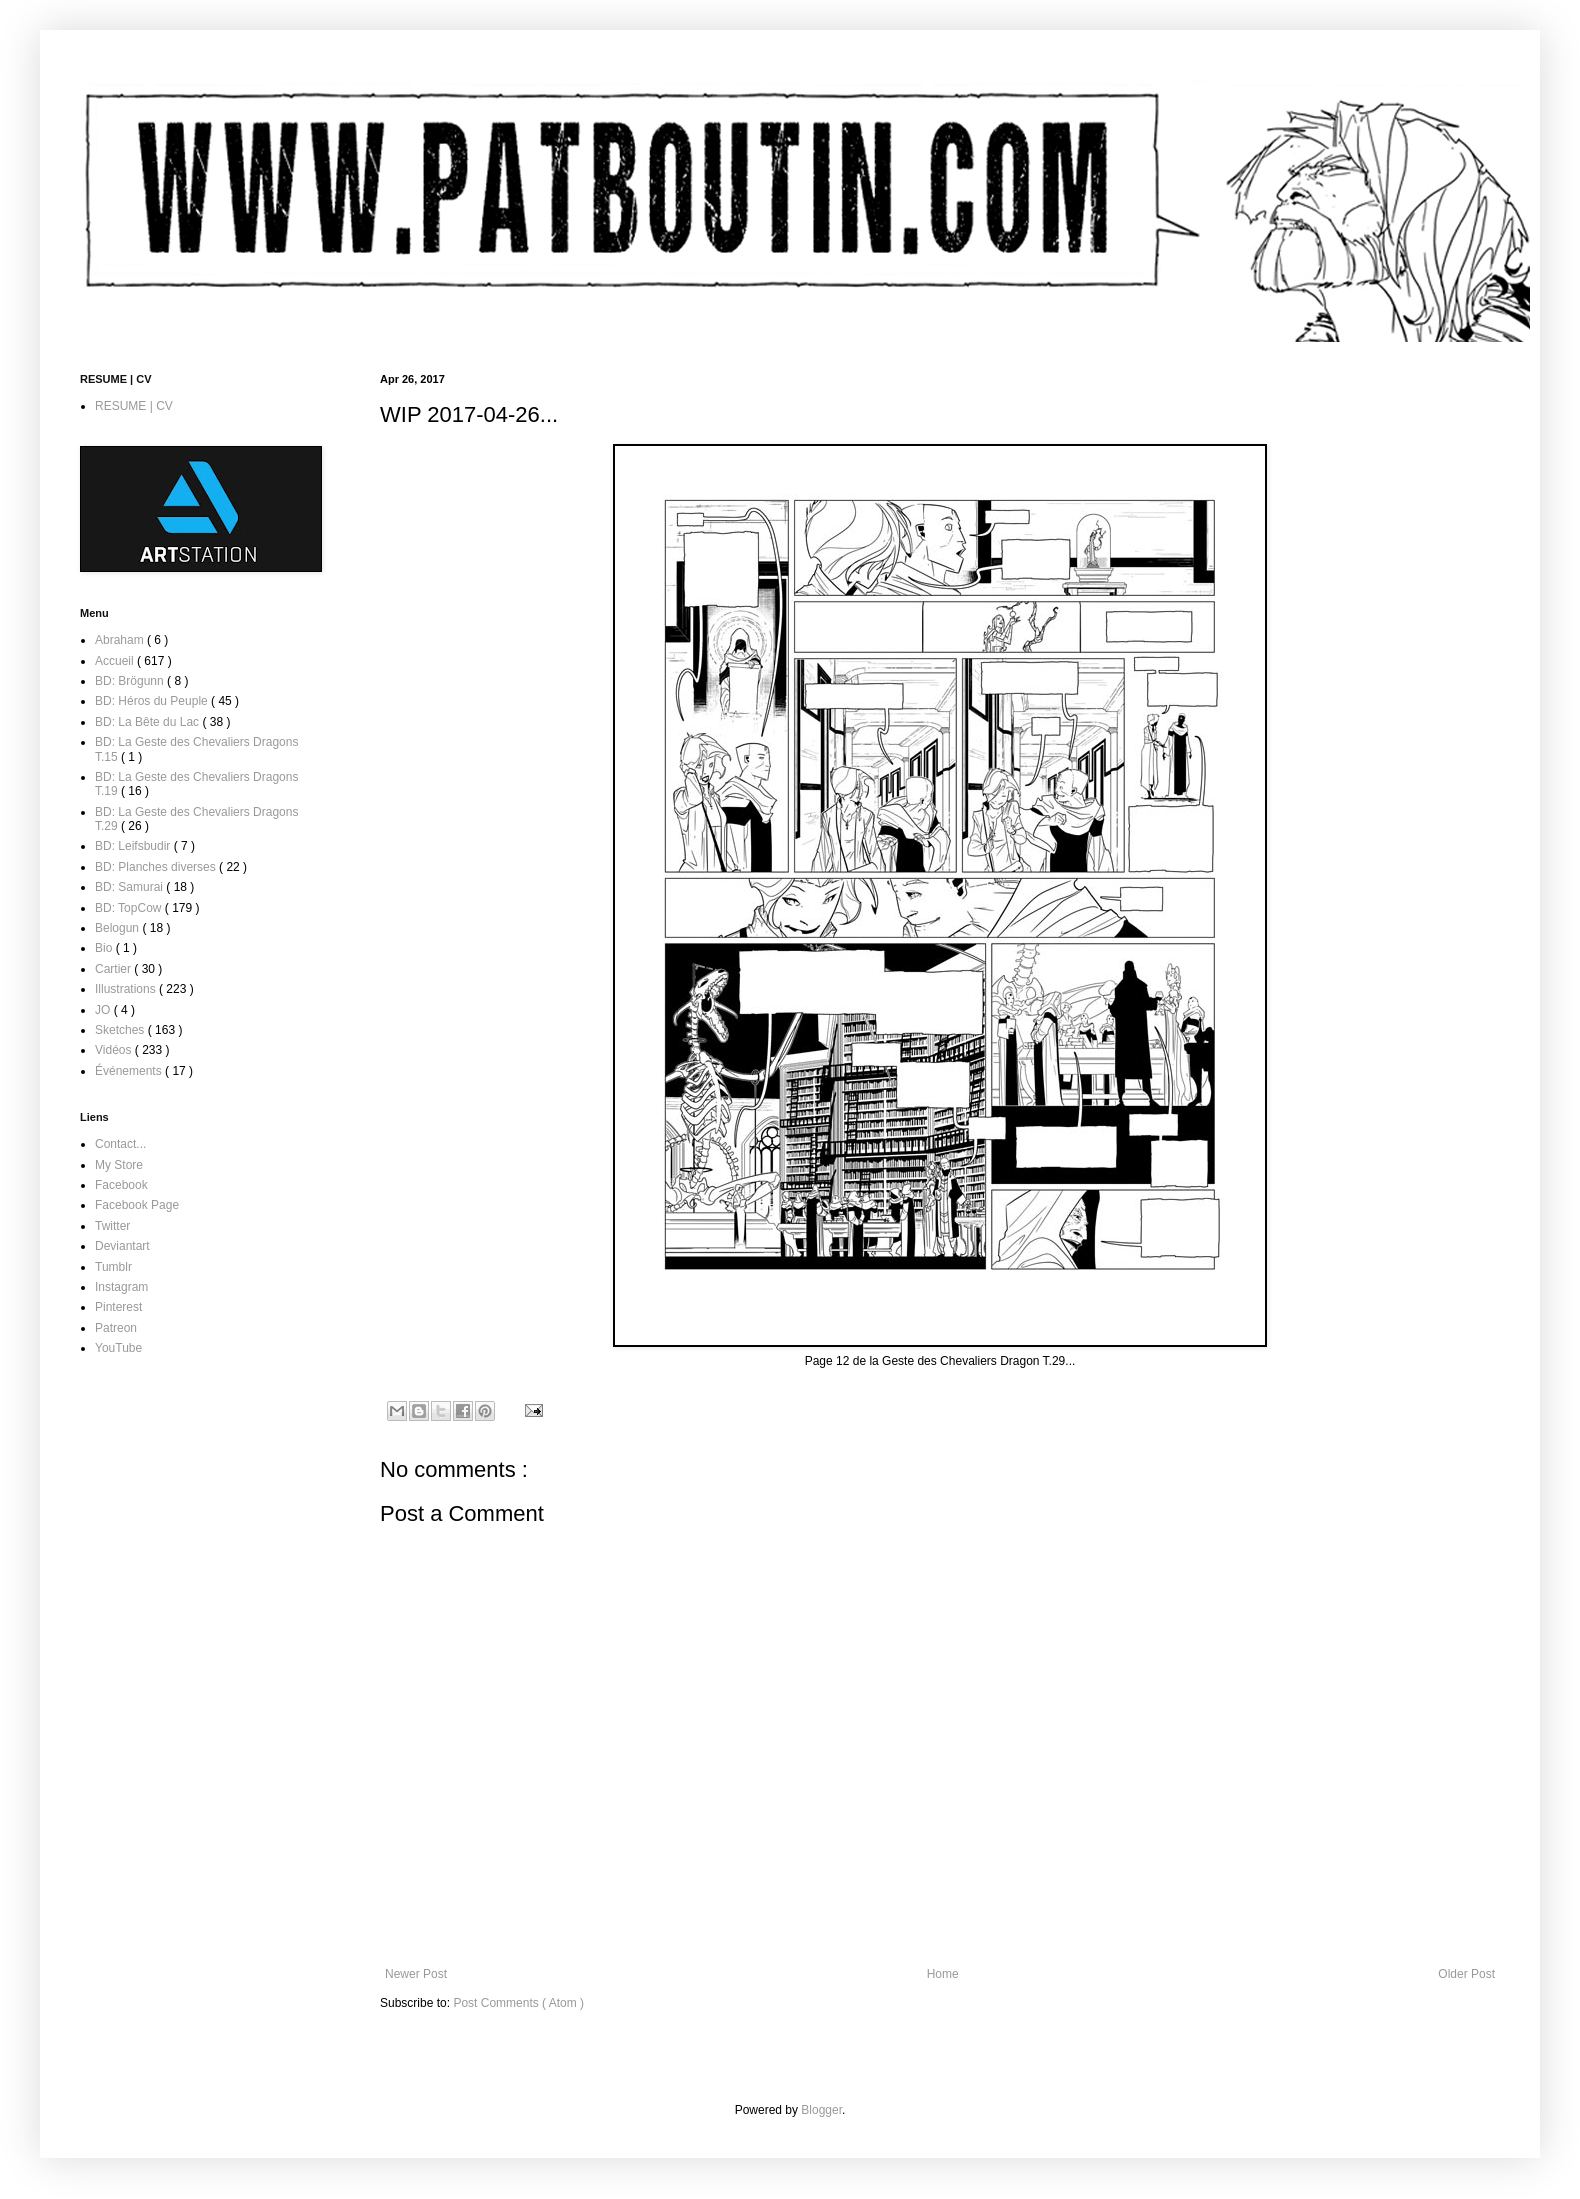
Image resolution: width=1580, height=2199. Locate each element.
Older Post (1466, 1974)
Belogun (118, 928)
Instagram (121, 1287)
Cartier (114, 969)
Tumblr (113, 1267)
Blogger (821, 2110)
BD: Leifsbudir (134, 846)
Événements (130, 1071)
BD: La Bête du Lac (148, 722)
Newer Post (416, 1974)
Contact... (120, 1144)
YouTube (118, 1348)
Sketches (121, 1030)
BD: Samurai (130, 887)
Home (943, 1974)
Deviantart (122, 1246)
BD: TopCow (130, 908)
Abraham (121, 640)
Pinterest (118, 1307)
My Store (119, 1165)
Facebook (121, 1185)
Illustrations (127, 989)
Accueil (116, 661)
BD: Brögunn (131, 681)
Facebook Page (137, 1205)
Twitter (112, 1226)
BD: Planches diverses (157, 867)
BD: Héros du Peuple (153, 701)
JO (104, 1010)
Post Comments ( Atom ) (518, 2003)
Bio (105, 948)
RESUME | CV (134, 406)
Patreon (116, 1328)
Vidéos (115, 1050)
